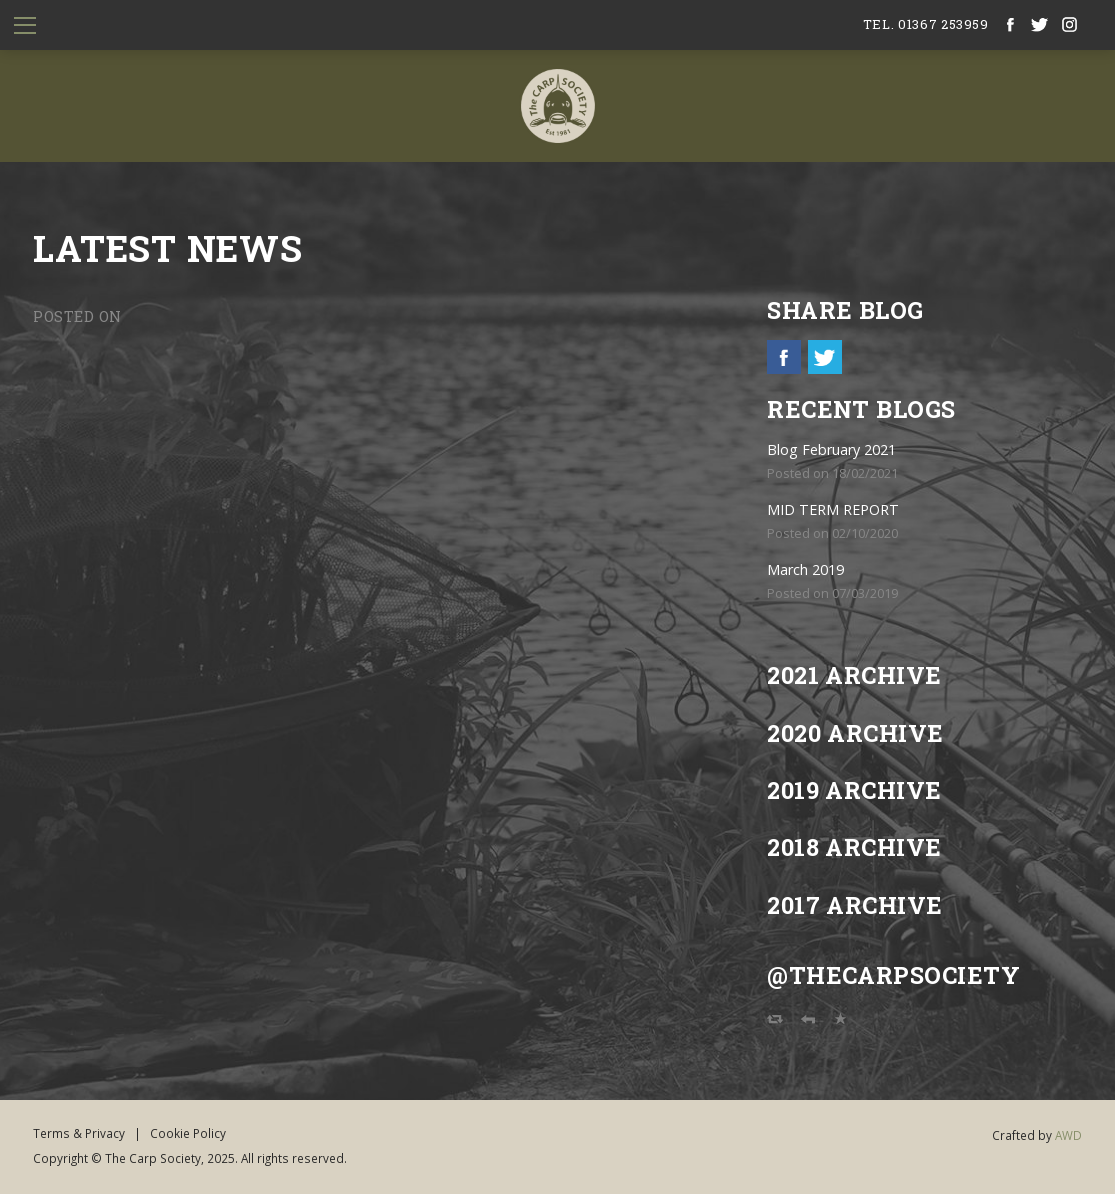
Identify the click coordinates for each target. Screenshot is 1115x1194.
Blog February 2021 (831, 449)
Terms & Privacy (79, 1133)
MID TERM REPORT (833, 509)
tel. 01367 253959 (926, 24)
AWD (1068, 1135)
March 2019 (805, 569)
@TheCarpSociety (893, 974)
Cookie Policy (188, 1133)
